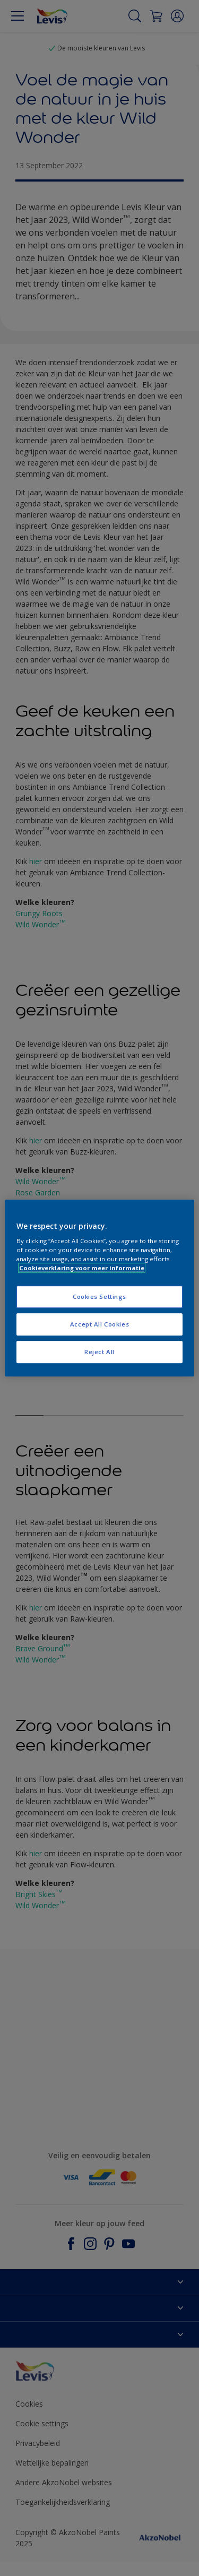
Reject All (99, 1352)
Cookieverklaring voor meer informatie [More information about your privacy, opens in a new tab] (81, 1268)
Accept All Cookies (99, 1324)
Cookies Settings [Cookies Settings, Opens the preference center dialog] (99, 1297)
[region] (99, 1288)
